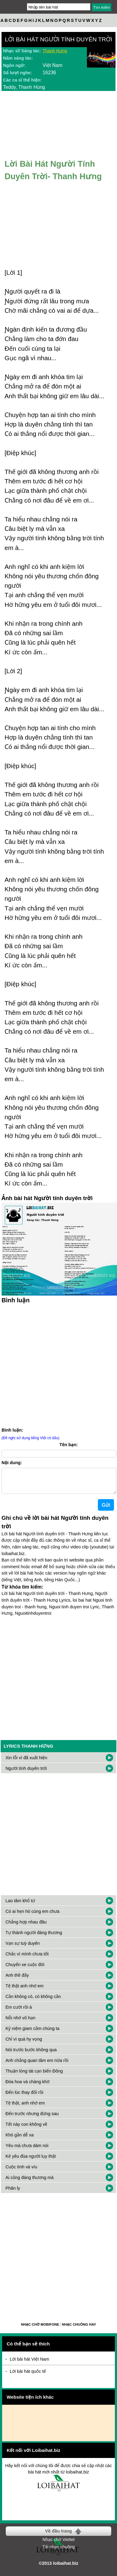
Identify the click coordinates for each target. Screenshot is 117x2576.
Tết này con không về (26, 2129)
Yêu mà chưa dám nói (27, 2150)
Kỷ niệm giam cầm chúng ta (32, 2033)
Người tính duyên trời (26, 1773)
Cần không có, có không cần (33, 2001)
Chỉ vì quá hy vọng (23, 2044)
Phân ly (12, 2193)
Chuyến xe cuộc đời (24, 1969)
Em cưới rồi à (18, 2012)
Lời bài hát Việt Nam (29, 2364)
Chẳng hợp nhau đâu (25, 1926)
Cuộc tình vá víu (21, 2171)
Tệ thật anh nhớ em (24, 1990)
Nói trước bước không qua (31, 2054)
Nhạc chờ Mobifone (40, 2329)
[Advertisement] (58, 1364)
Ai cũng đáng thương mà (29, 2182)
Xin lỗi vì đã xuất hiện (26, 1762)
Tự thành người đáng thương (33, 1937)
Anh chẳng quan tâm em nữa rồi (36, 2065)
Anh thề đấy (17, 1980)
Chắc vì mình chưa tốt (27, 1958)
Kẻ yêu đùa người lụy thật (30, 2161)
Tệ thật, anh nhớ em (25, 2107)
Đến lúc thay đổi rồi (24, 2097)
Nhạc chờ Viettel (58, 2544)
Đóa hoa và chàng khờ (27, 2086)
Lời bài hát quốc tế (28, 2376)
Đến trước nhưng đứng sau (32, 2118)
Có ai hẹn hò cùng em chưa (32, 1916)
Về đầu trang (58, 2535)
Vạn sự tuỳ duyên (22, 1948)
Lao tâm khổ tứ (20, 1905)
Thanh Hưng (55, 50)
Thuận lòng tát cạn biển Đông (34, 2075)
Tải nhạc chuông (58, 2551)
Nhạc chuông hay (79, 2329)
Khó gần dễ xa (19, 2139)
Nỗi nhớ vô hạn (20, 2022)
